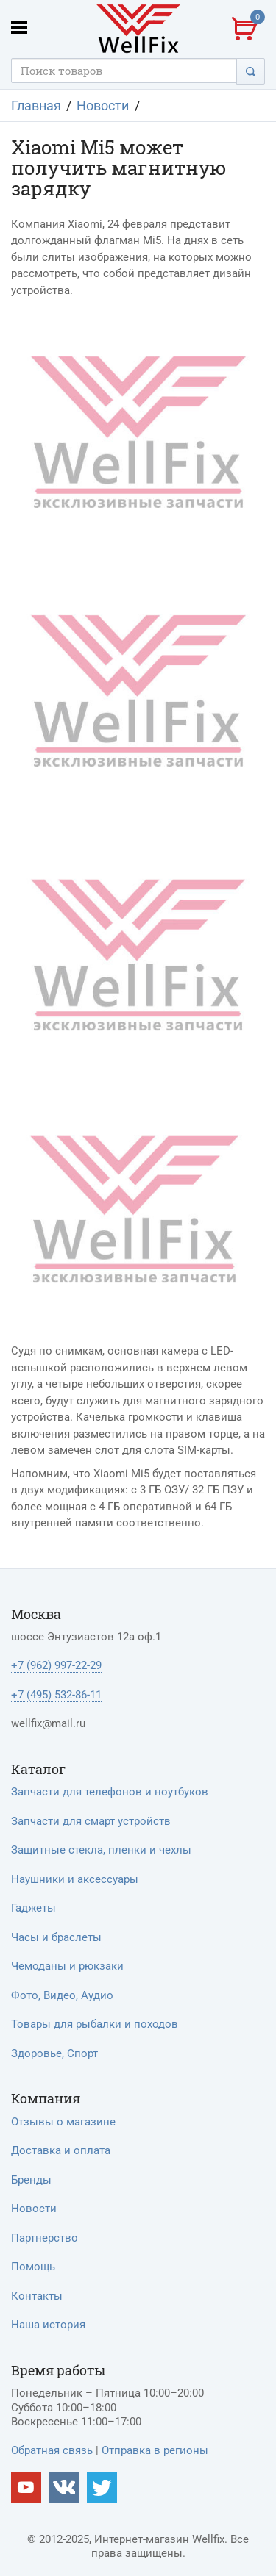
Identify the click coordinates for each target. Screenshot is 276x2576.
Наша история (48, 2324)
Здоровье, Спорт (54, 2053)
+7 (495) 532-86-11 (56, 1694)
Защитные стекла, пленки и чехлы (101, 1849)
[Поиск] (250, 71)
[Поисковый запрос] (124, 70)
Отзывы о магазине (63, 2121)
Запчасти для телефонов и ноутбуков (109, 1791)
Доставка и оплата (60, 2150)
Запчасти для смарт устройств (91, 1821)
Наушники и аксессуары (74, 1879)
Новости (34, 2208)
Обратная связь (52, 2450)
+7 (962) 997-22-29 (56, 1665)
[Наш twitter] (102, 2487)
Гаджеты (33, 1908)
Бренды (31, 2179)
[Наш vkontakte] (64, 2487)
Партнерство (44, 2238)
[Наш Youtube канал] (26, 2487)
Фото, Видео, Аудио (62, 1995)
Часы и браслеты (56, 1937)
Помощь (33, 2266)
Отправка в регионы (155, 2450)
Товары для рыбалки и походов (94, 2024)
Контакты (37, 2296)
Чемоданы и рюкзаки (67, 1966)
